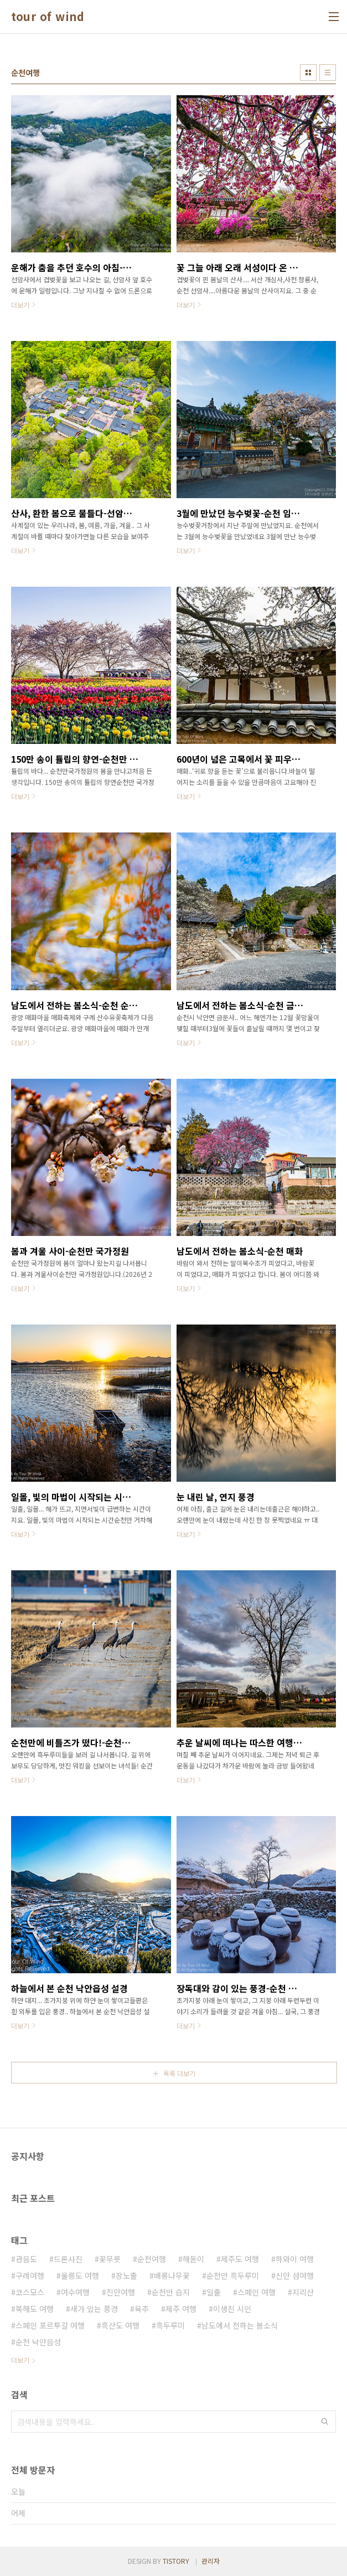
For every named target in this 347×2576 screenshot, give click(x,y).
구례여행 (29, 2275)
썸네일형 (308, 72)
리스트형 (327, 72)
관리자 (210, 2560)
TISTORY (176, 2560)
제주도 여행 (240, 2258)
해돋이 (193, 2258)
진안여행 (120, 2292)
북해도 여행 (34, 2308)
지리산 (303, 2292)
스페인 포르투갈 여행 (50, 2325)
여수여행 (75, 2292)
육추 (141, 2308)
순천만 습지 (171, 2292)
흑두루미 (170, 2325)
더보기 (20, 2360)
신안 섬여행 (295, 2275)
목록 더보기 (179, 2073)
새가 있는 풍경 (94, 2308)
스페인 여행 (256, 2292)
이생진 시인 (232, 2308)
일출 (213, 2292)
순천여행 (151, 2258)
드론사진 (68, 2258)
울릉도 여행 (80, 2275)
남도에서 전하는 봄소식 (239, 2325)
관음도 (26, 2258)
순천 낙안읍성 (38, 2341)
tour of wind (47, 16)
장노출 (126, 2275)
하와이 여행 (295, 2258)
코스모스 (29, 2292)
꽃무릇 (110, 2258)
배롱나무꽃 (172, 2275)
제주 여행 (180, 2308)
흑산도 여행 (120, 2325)
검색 (324, 2421)
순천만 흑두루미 (232, 2275)
